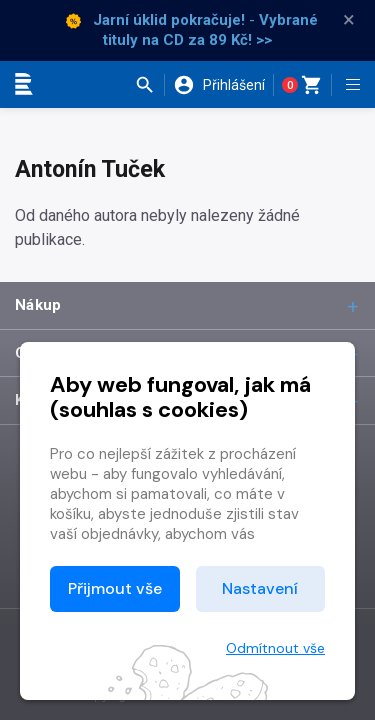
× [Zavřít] (349, 20)
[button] (149, 85)
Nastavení (260, 588)
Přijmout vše (115, 588)
